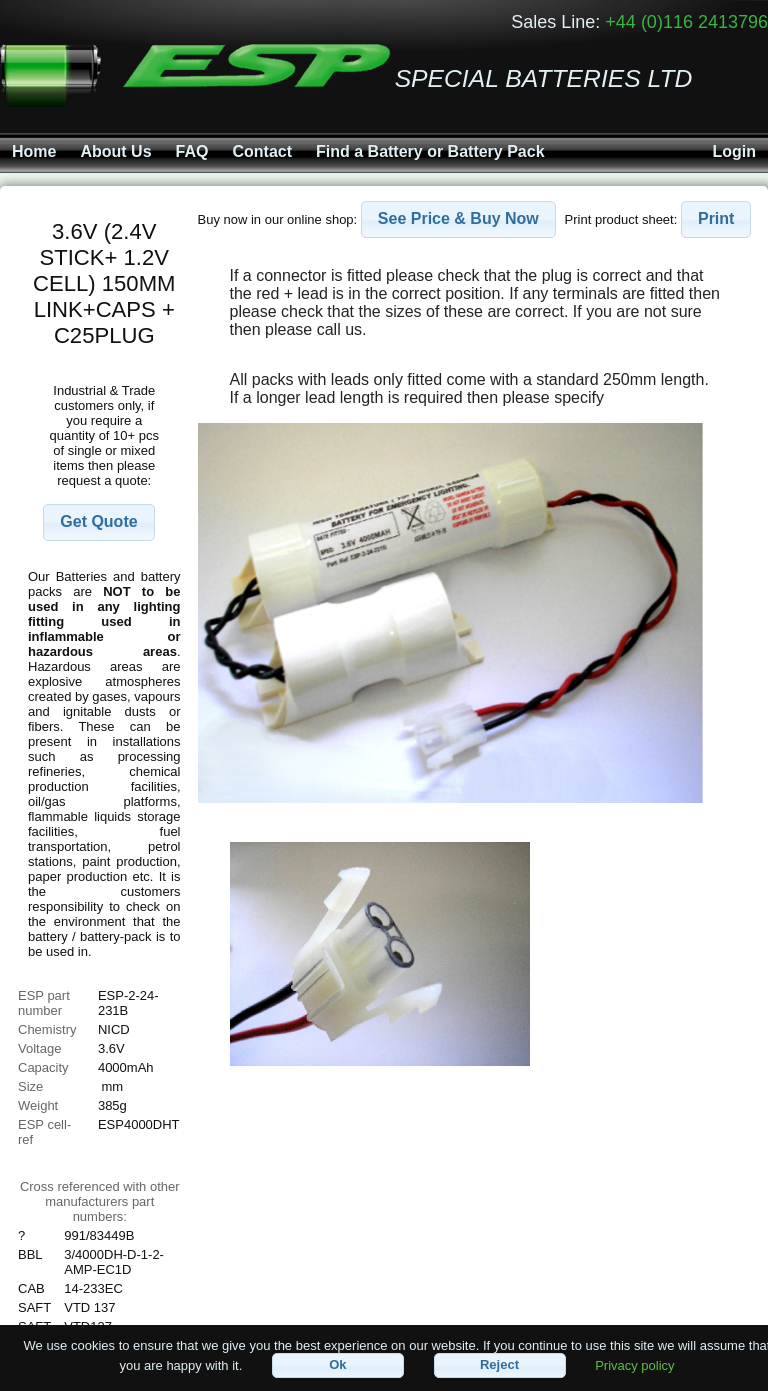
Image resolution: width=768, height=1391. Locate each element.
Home (34, 151)
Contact (262, 151)
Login (734, 151)
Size (32, 1086)
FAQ (192, 151)
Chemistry (47, 1029)
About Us (115, 151)
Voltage (39, 1048)
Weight (38, 1105)
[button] (98, 522)
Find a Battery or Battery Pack (430, 151)
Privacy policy (634, 1364)
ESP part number (44, 1003)
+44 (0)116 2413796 (686, 22)
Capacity (43, 1067)
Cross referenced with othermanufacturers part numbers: (100, 1201)
